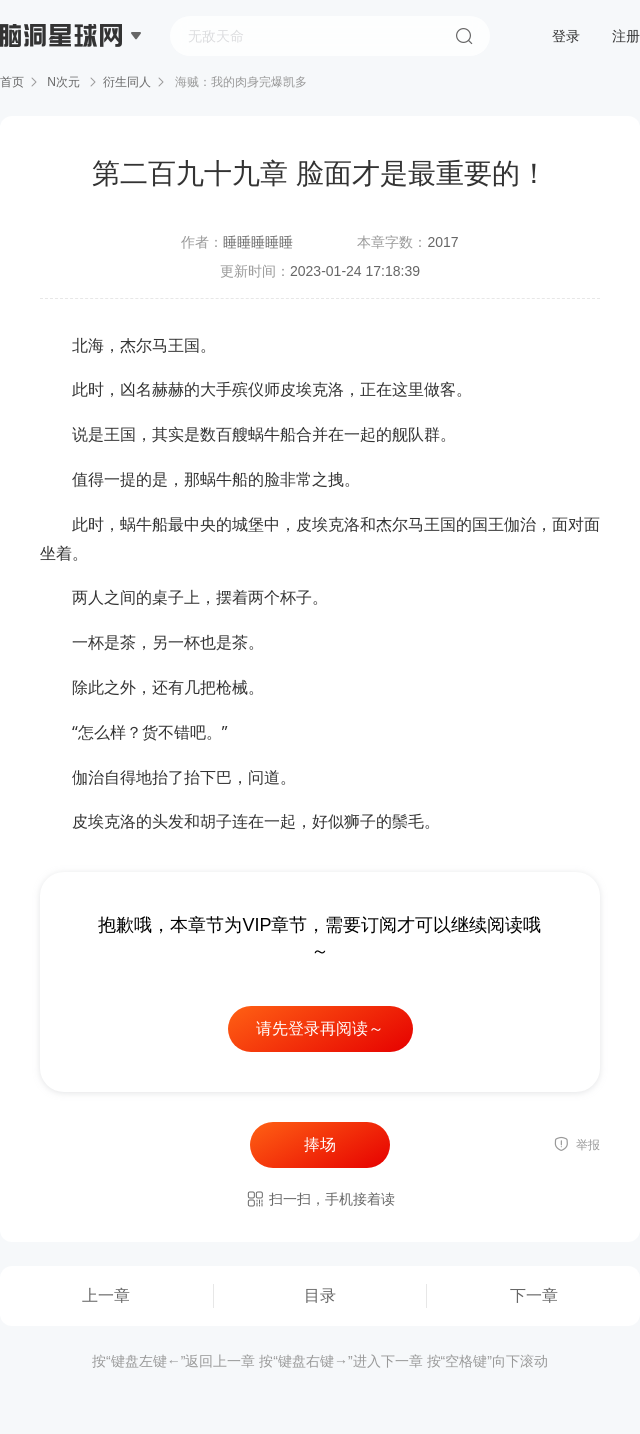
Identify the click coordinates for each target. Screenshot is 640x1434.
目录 (320, 1295)
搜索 (464, 36)
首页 (12, 82)
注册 (626, 36)
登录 (566, 36)
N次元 (63, 82)
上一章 (106, 1295)
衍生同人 (127, 82)
